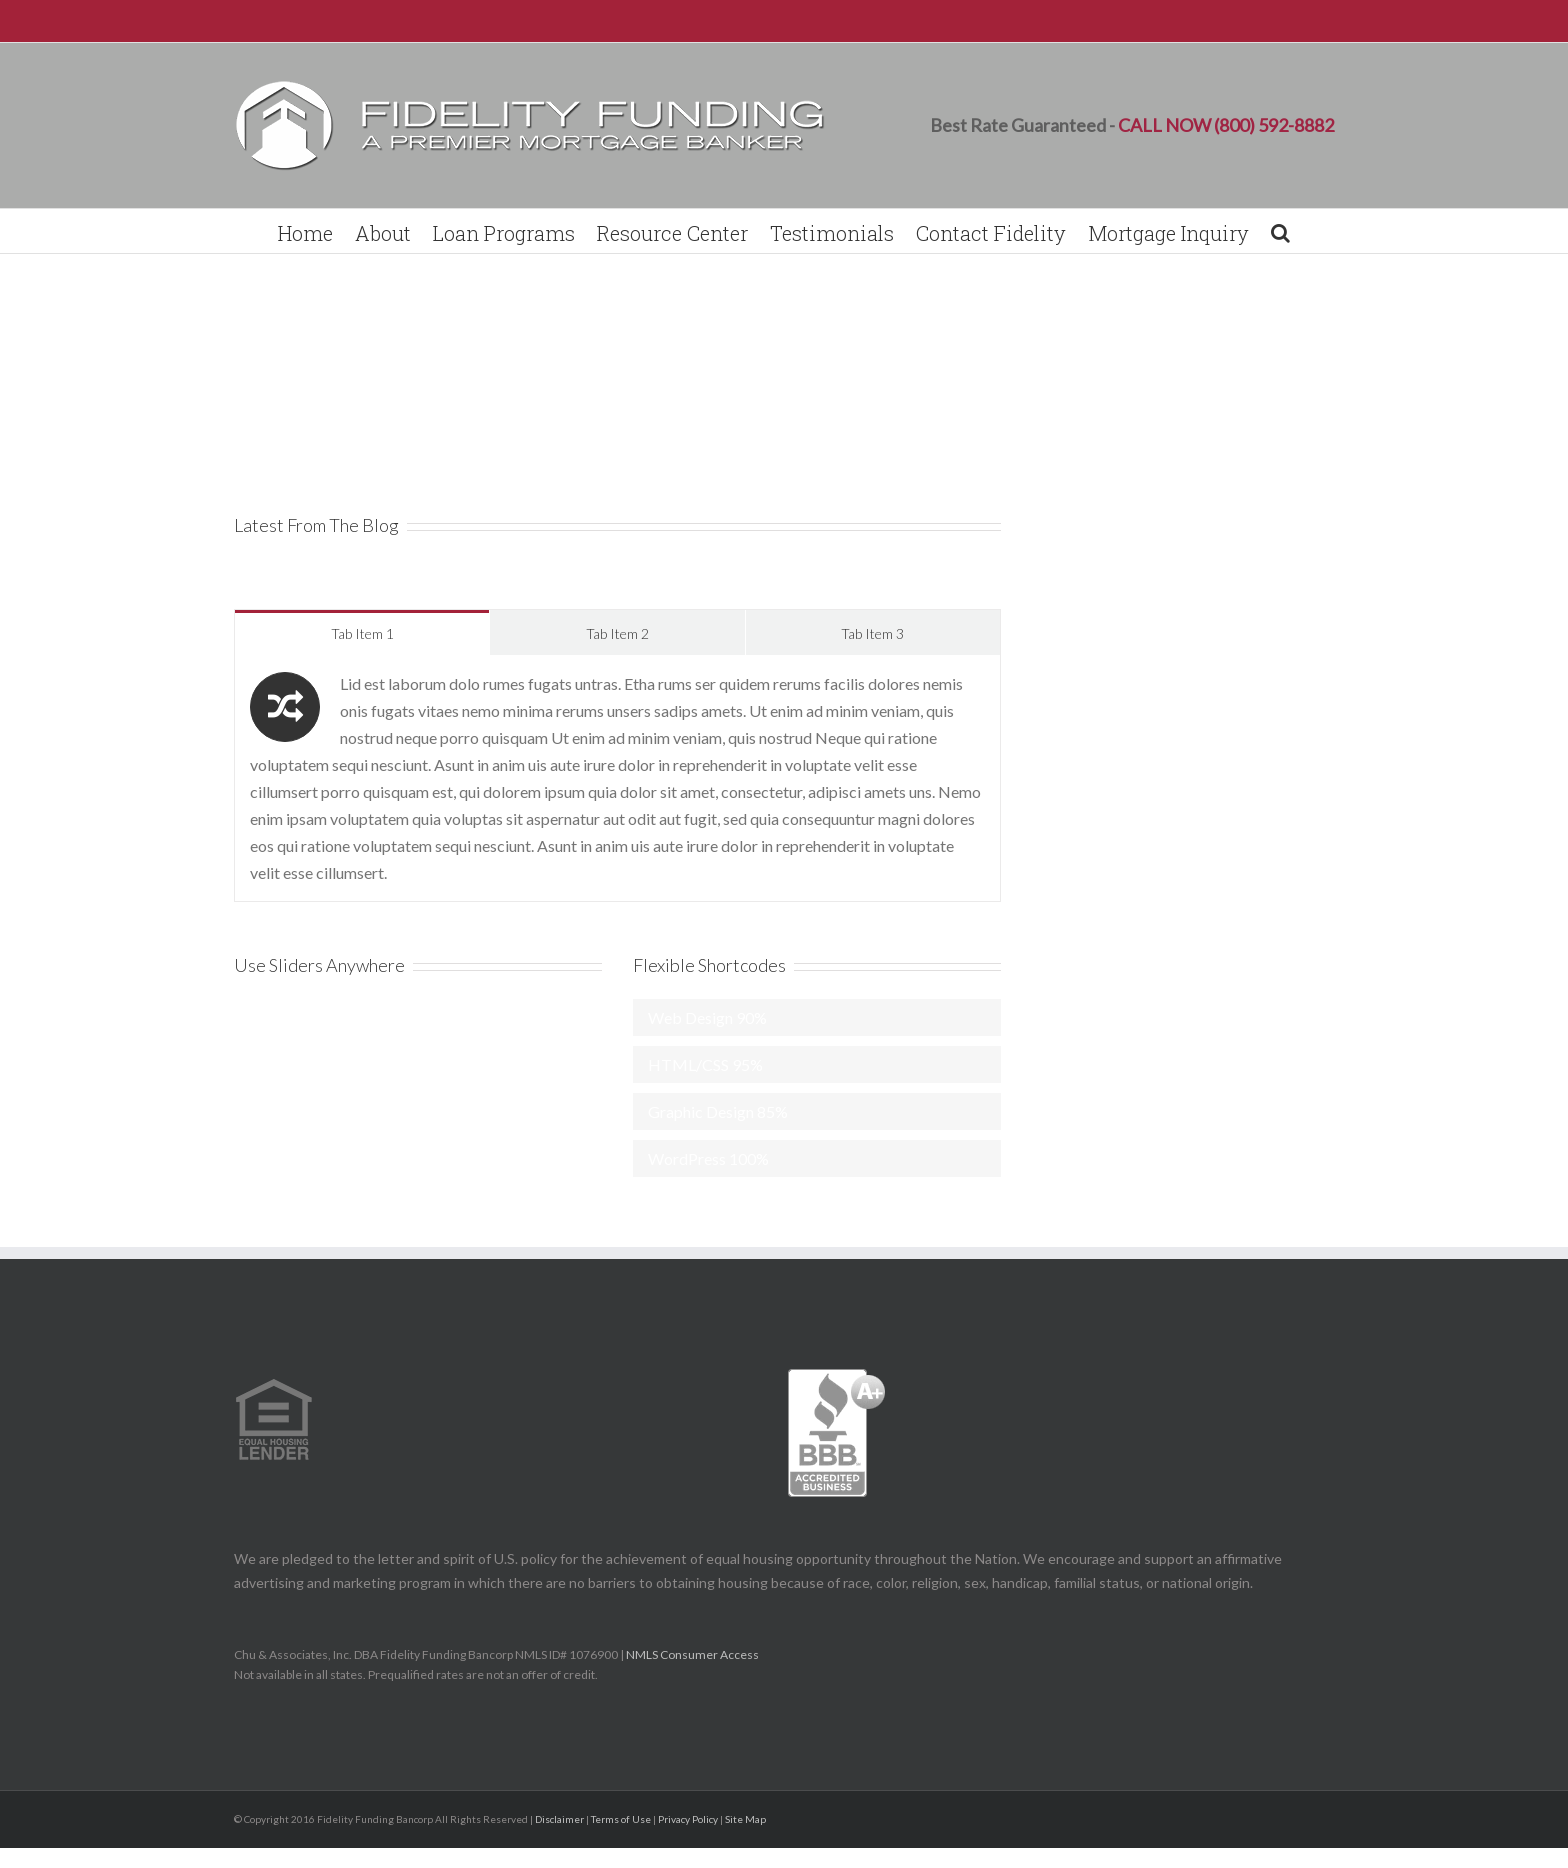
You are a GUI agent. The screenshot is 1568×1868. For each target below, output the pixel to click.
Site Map (745, 1819)
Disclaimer (559, 1819)
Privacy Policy (688, 1819)
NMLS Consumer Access (693, 1654)
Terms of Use (621, 1819)
